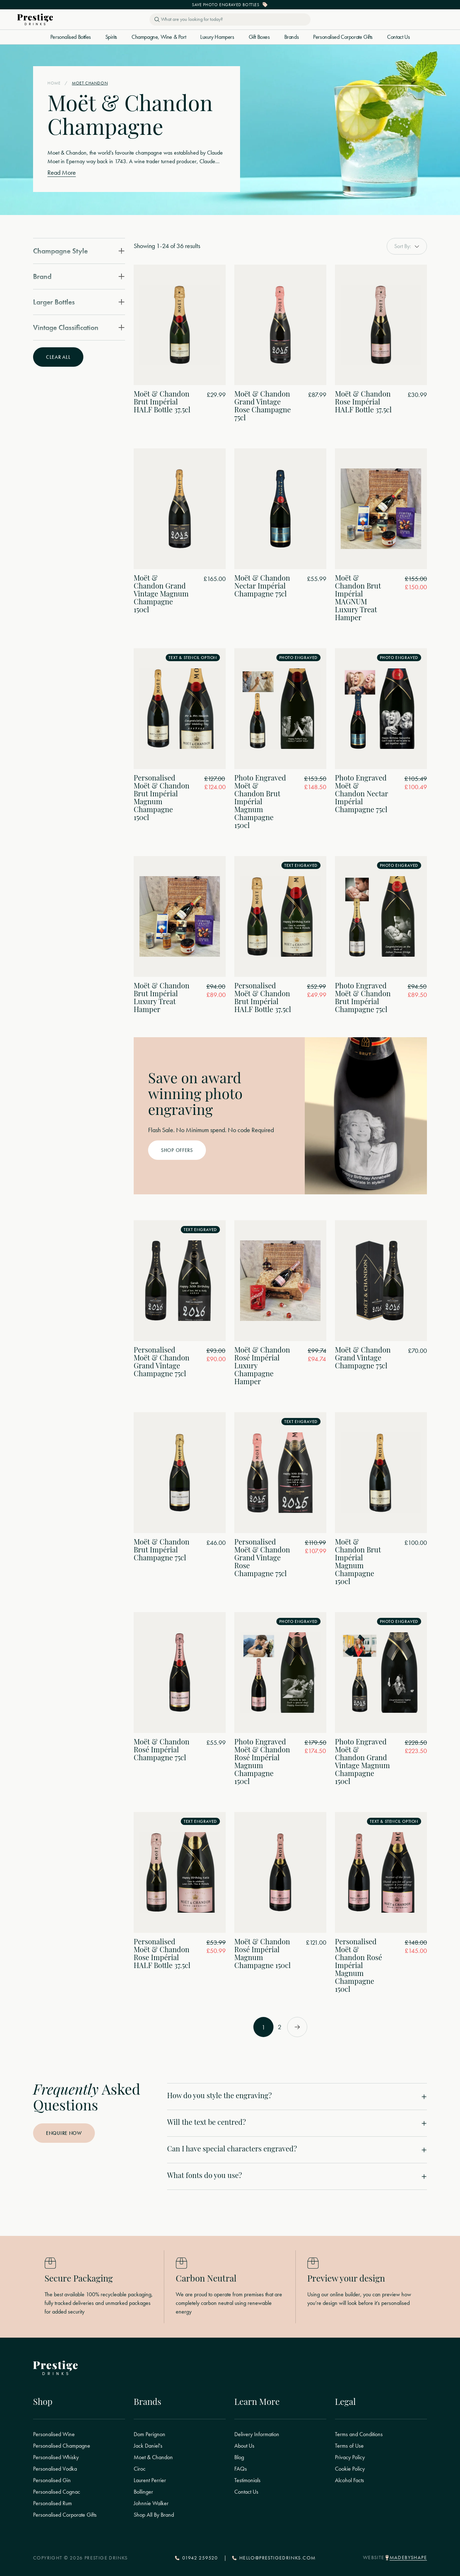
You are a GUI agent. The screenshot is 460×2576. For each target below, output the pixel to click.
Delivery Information (256, 2434)
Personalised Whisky (56, 2457)
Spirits (111, 37)
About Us (244, 2445)
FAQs (240, 2468)
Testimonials (247, 2480)
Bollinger (143, 2491)
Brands (291, 37)
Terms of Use (349, 2445)
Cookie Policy (350, 2468)
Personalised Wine (54, 2434)
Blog (239, 2457)
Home (53, 83)
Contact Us (398, 37)
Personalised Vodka (55, 2468)
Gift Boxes (259, 37)
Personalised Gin (52, 2480)
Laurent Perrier (150, 2480)
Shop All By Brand (154, 2514)
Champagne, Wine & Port (159, 37)
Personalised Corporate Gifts (343, 37)
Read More (61, 173)
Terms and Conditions (359, 2434)
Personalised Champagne (61, 2445)
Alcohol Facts (349, 2480)
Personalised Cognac (56, 2491)
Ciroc (140, 2468)
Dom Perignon (149, 2434)
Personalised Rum (52, 2503)
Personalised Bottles (70, 37)
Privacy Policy (350, 2457)
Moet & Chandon (153, 2457)
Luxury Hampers (217, 37)
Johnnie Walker (151, 2503)
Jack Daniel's (148, 2445)
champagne (148, 152)
